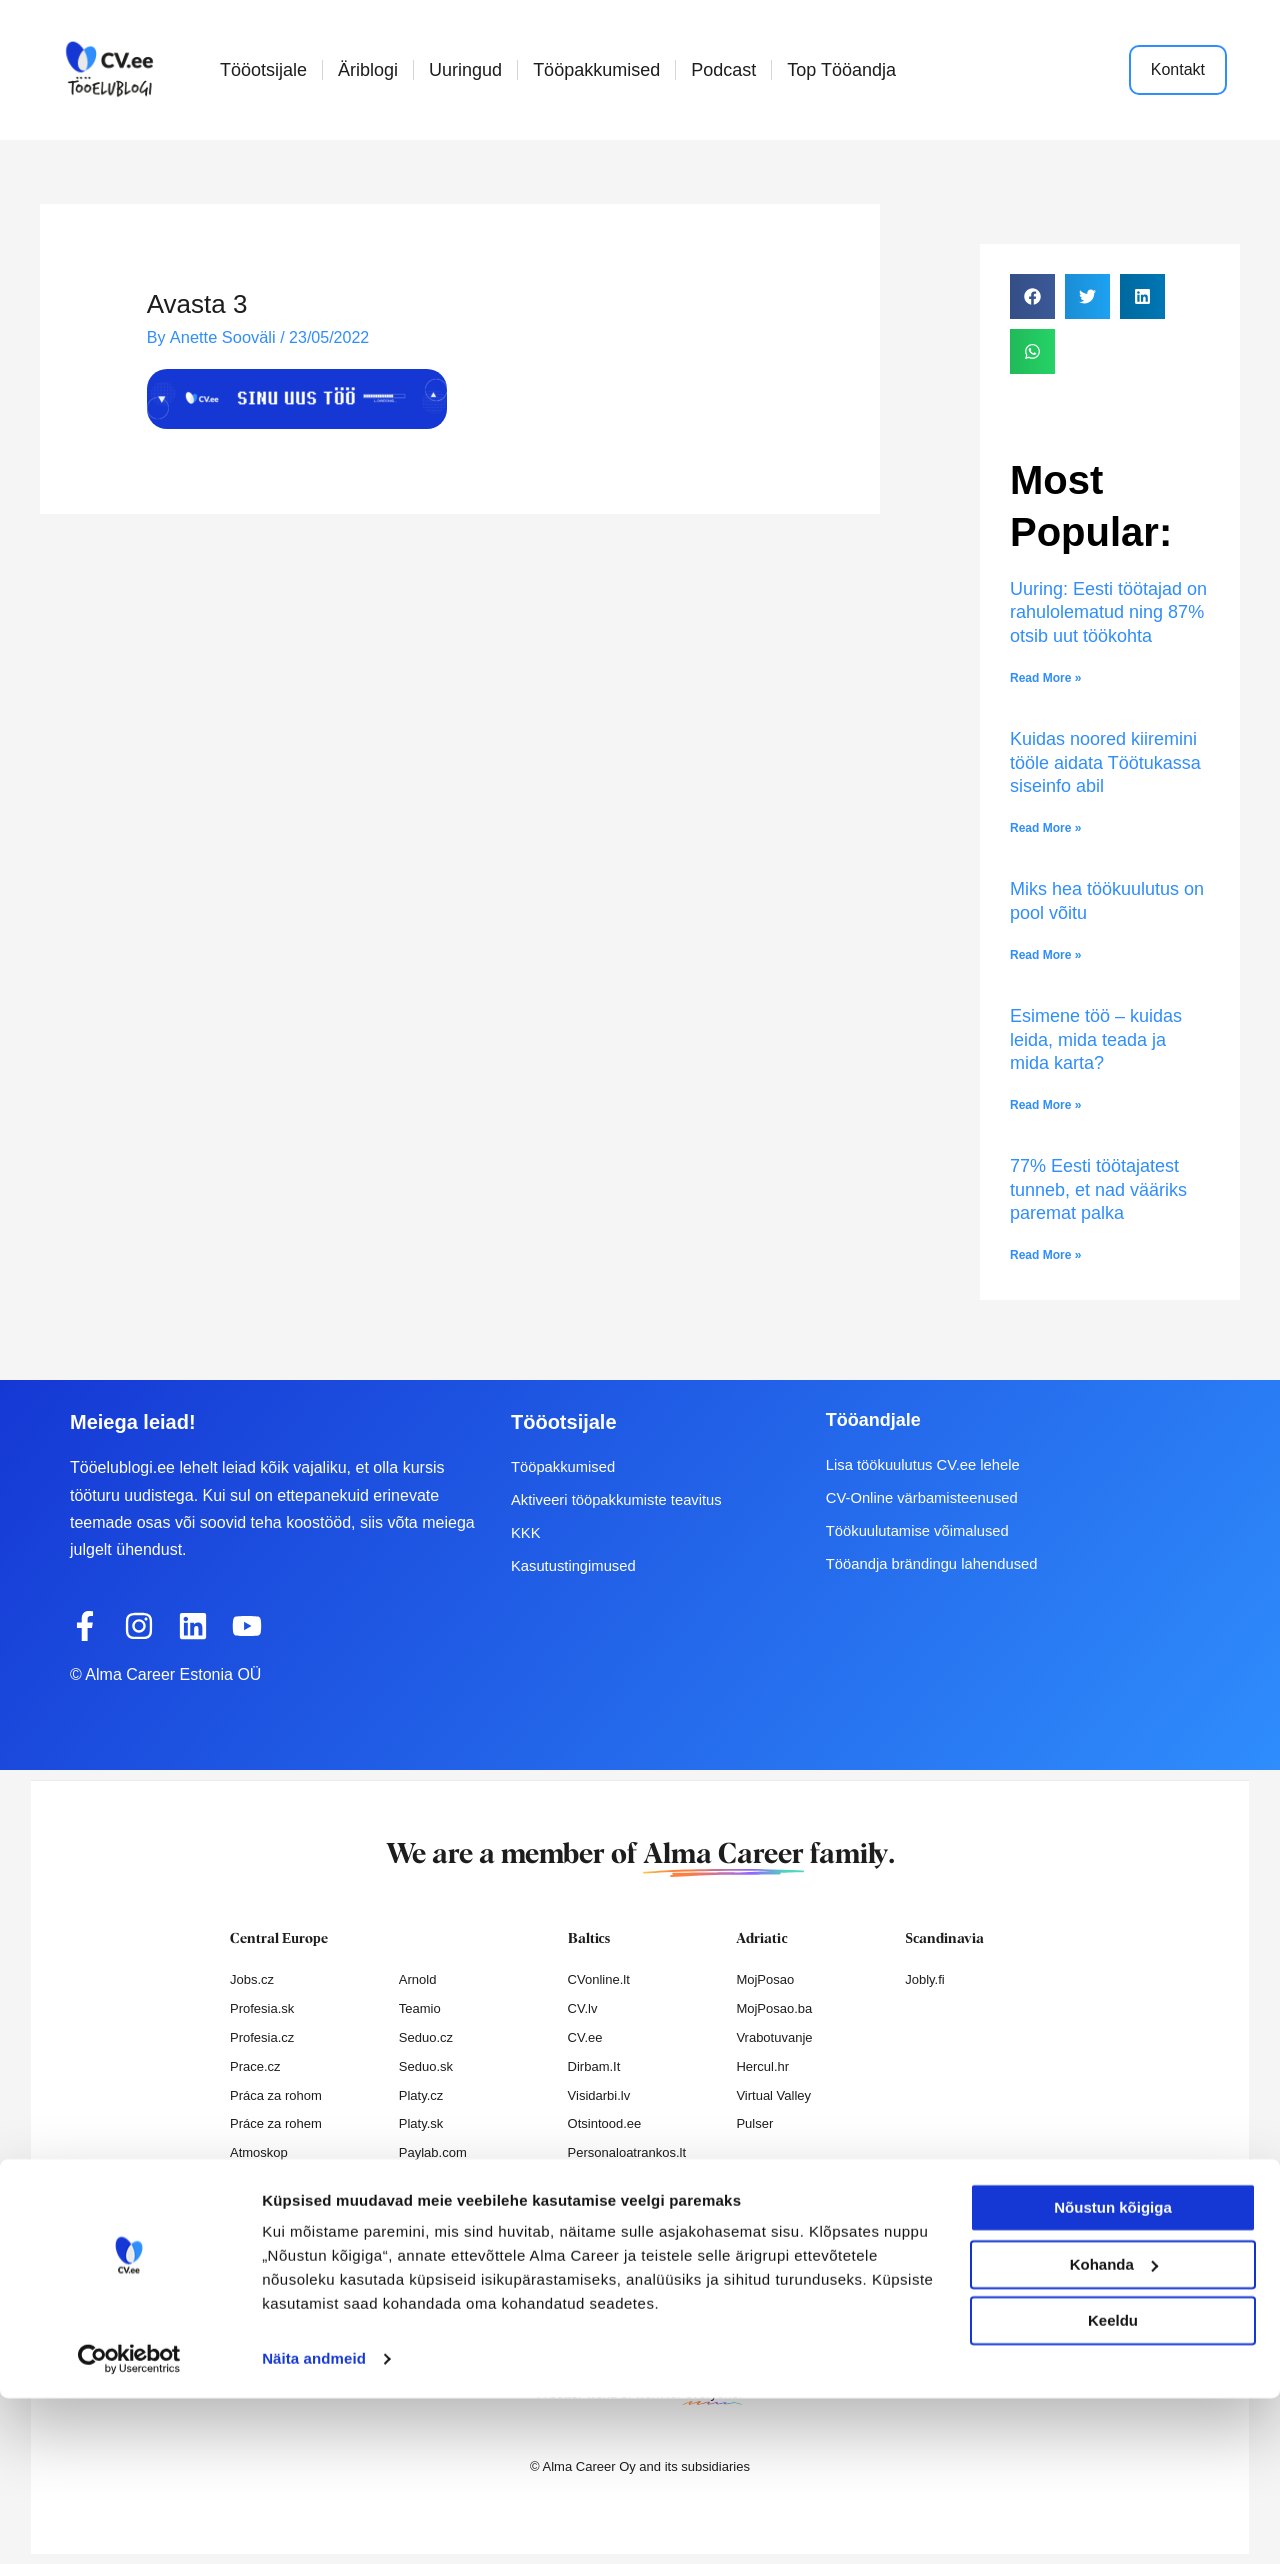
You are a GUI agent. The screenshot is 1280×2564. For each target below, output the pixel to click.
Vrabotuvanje (774, 2037)
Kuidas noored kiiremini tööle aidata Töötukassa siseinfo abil (1105, 762)
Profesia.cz (262, 2037)
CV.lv (583, 2008)
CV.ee (585, 2037)
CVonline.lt (599, 1979)
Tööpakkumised (596, 70)
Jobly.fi (925, 1979)
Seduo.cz (426, 2037)
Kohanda (1114, 2429)
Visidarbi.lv (599, 2095)
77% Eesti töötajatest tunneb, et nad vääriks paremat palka (1098, 1189)
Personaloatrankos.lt (627, 2152)
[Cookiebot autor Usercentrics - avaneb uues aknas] (129, 2525)
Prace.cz (255, 2066)
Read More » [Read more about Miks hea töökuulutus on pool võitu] (1045, 955)
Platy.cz (421, 2095)
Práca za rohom (276, 2095)
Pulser (754, 2123)
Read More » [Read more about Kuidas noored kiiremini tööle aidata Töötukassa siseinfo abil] (1045, 828)
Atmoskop (259, 2152)
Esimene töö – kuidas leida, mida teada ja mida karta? (1096, 1039)
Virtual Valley (773, 2095)
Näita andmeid (314, 2524)
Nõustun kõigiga (1113, 2373)
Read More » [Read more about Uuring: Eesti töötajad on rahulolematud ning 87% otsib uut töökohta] (1045, 678)
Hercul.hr (762, 2066)
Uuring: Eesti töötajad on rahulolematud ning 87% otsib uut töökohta (1108, 612)
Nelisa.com (262, 2181)
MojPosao (765, 1979)
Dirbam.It (594, 2066)
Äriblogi (368, 70)
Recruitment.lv (609, 2181)
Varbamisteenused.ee (631, 2210)
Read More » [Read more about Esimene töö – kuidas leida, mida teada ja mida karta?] (1045, 1105)
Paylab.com (433, 2152)
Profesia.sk (262, 2008)
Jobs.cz (252, 1979)
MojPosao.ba (774, 2008)
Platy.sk (421, 2123)
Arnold (418, 1979)
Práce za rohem (276, 2123)
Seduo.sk (426, 2066)
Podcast (723, 70)
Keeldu (1113, 2486)
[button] (1032, 296)
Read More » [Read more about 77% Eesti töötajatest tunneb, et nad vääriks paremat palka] (1045, 1255)
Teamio (420, 2008)
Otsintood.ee (605, 2123)
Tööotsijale (263, 70)
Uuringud (465, 70)
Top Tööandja (841, 70)
